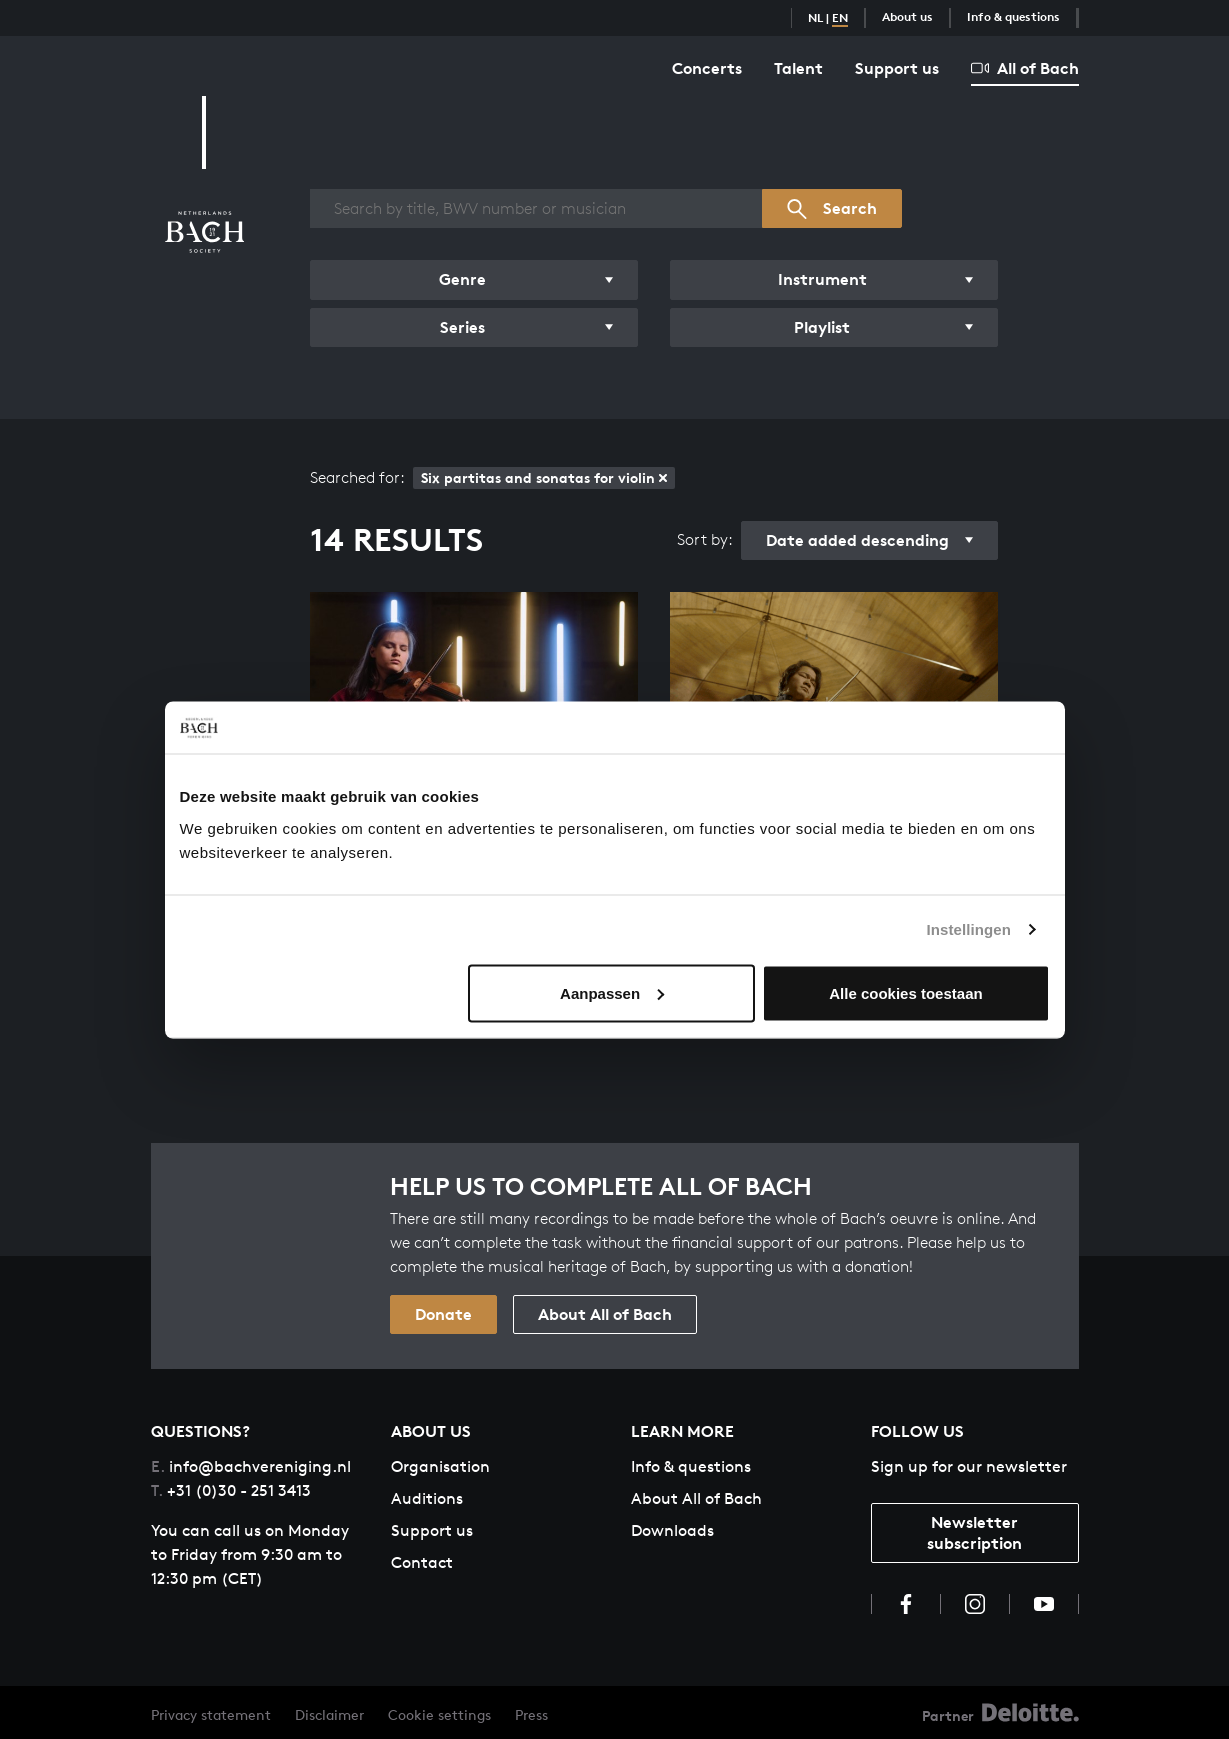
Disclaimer (329, 1714)
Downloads (672, 1530)
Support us (897, 68)
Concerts (707, 68)
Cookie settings (439, 1714)
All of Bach (1025, 68)
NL (815, 17)
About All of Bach (605, 1314)
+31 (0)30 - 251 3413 (231, 1490)
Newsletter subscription (974, 1532)
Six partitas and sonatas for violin (544, 477)
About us (907, 16)
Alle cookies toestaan (905, 992)
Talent (798, 68)
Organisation (440, 1466)
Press (531, 1714)
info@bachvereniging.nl (251, 1466)
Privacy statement (211, 1714)
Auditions (427, 1498)
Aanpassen (612, 992)
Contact (422, 1562)
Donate (443, 1314)
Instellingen (969, 929)
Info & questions (1013, 16)
